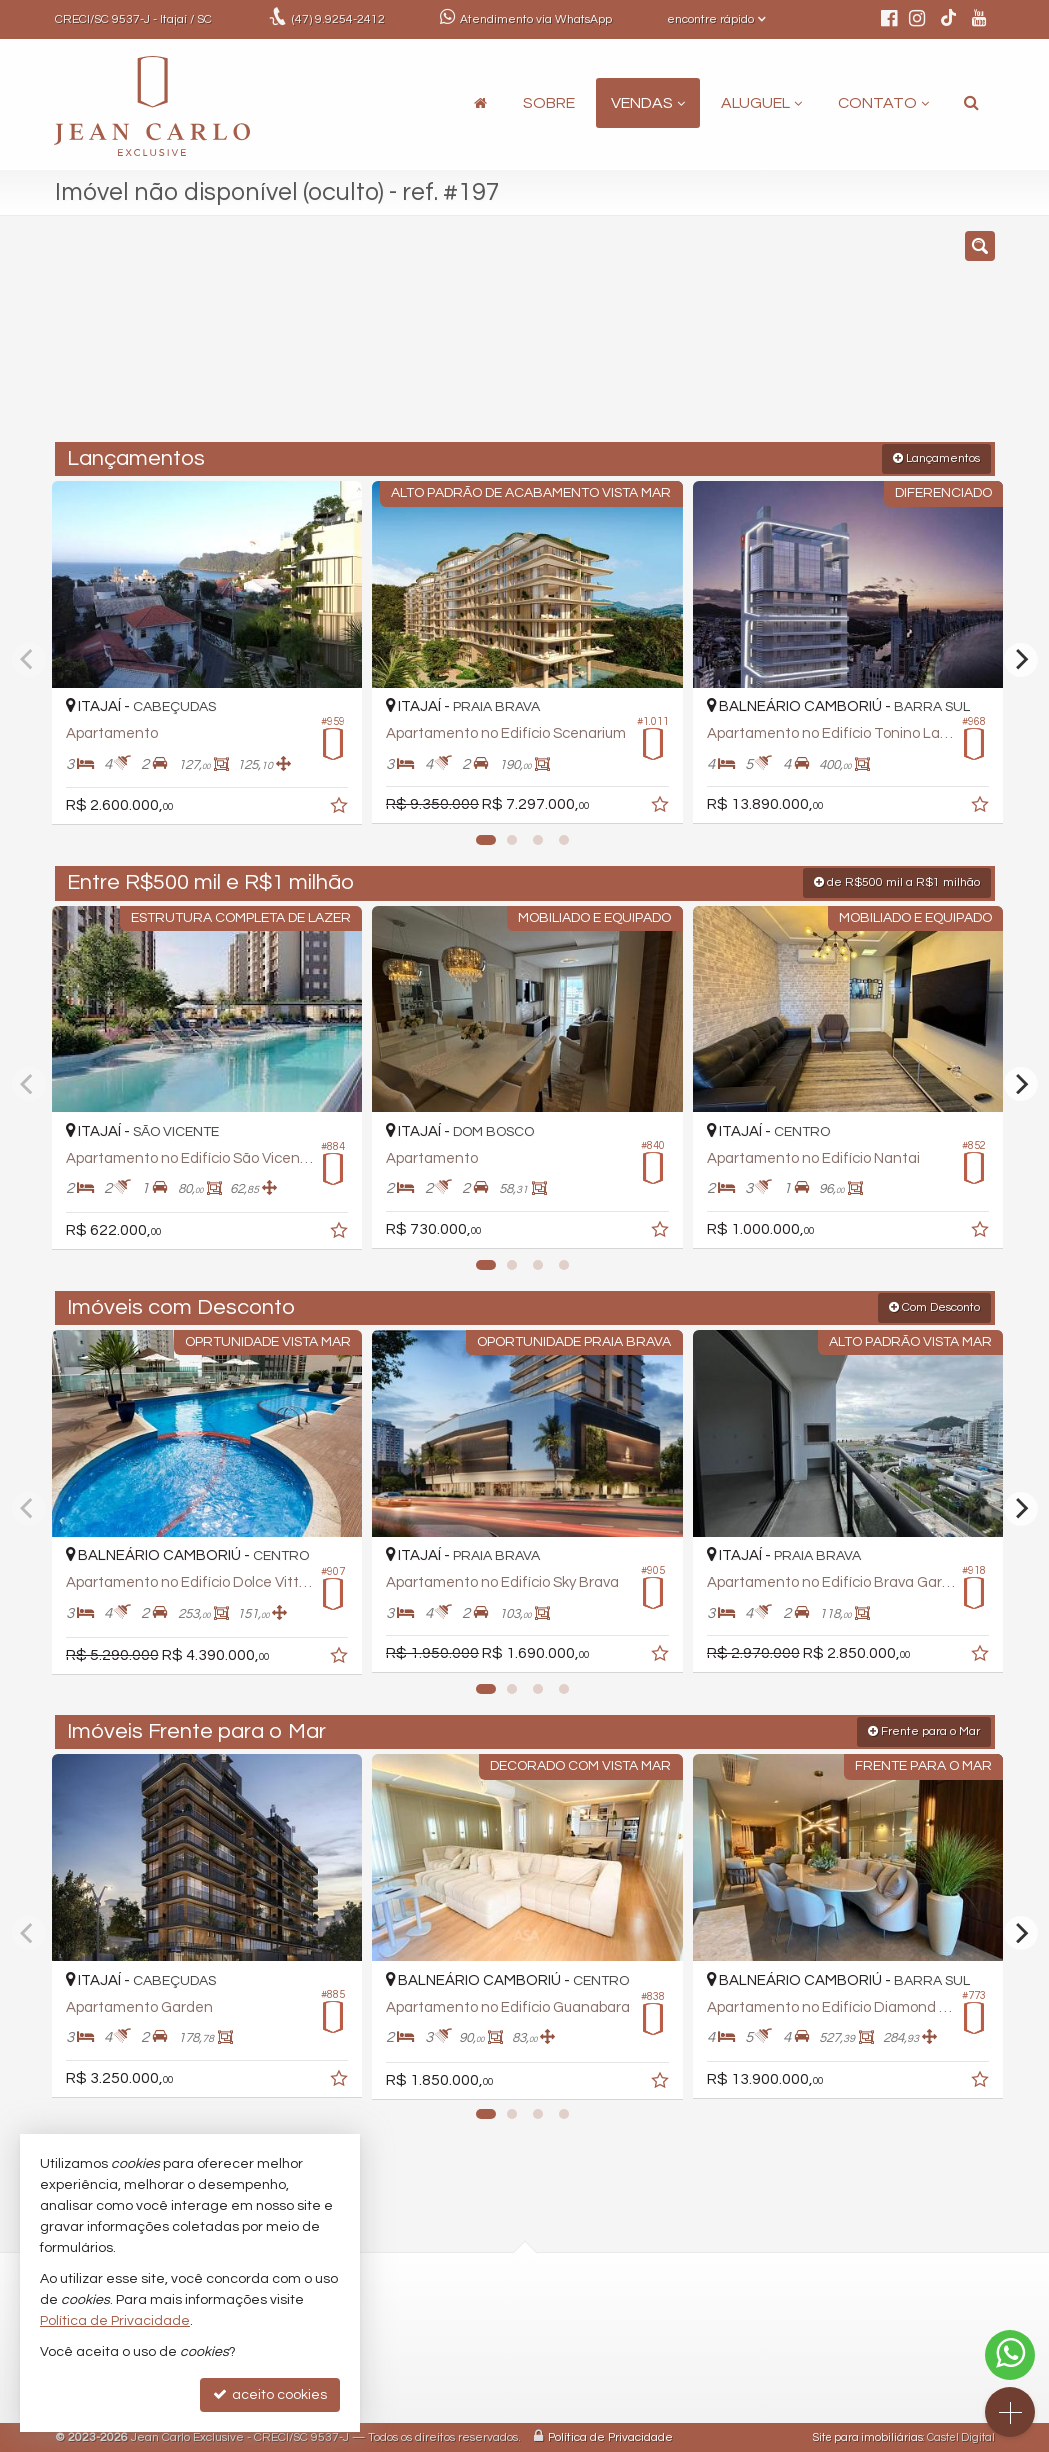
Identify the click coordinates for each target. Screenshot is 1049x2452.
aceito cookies (270, 2394)
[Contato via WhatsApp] (1010, 2355)
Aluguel (761, 103)
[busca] (971, 103)
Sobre (549, 103)
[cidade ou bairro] (673, 338)
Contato (883, 103)
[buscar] (798, 338)
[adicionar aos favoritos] (335, 804)
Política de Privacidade (610, 2436)
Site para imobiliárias (868, 2436)
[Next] (1021, 659)
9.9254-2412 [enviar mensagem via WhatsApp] (338, 19)
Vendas (648, 103)
